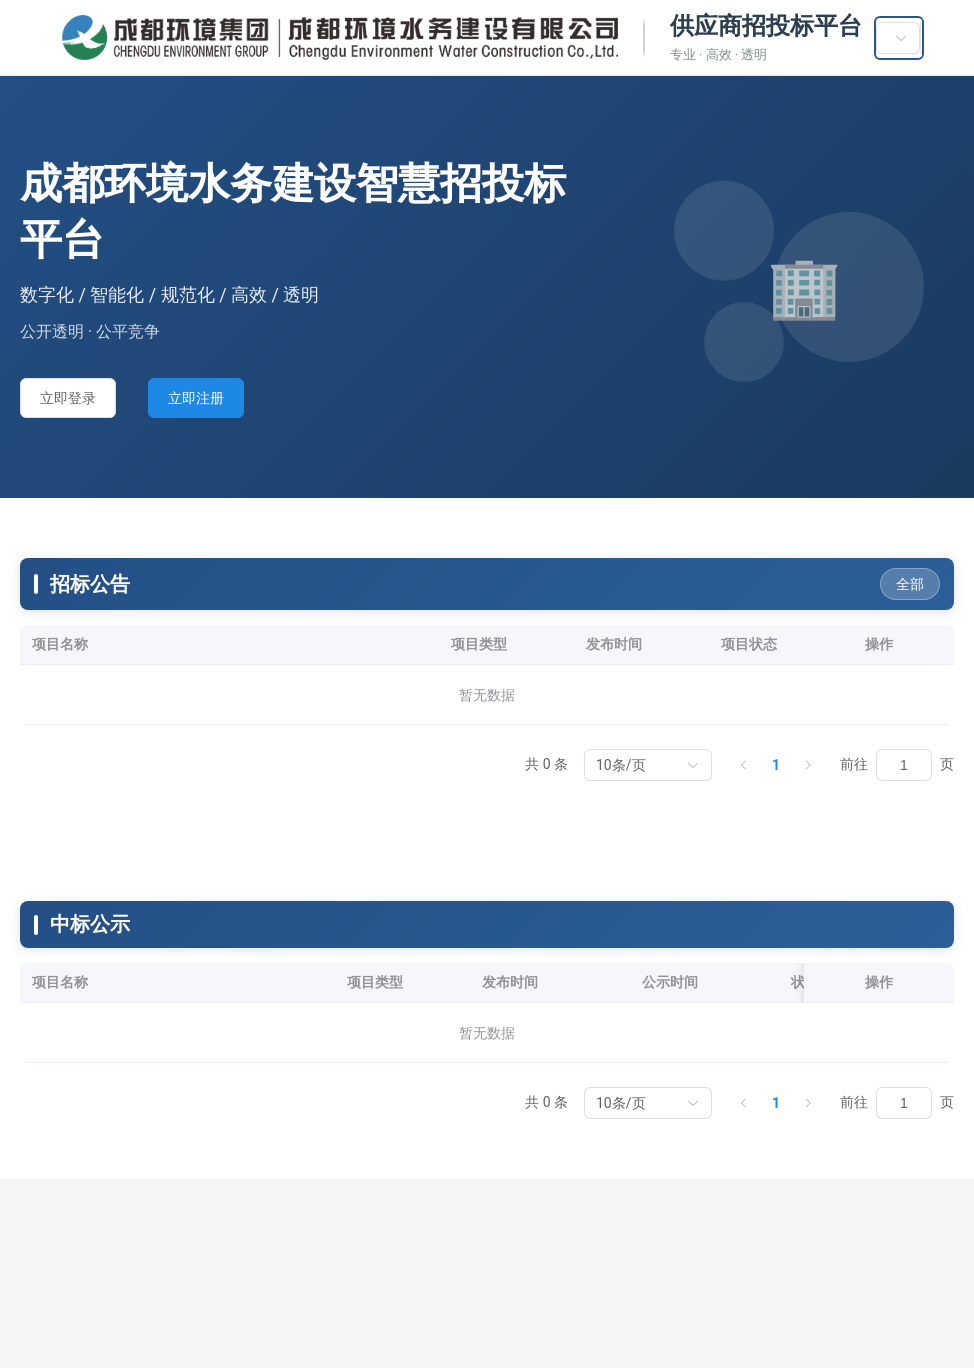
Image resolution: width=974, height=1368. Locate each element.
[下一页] (808, 765)
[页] (904, 765)
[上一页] (744, 765)
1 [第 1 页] (776, 765)
